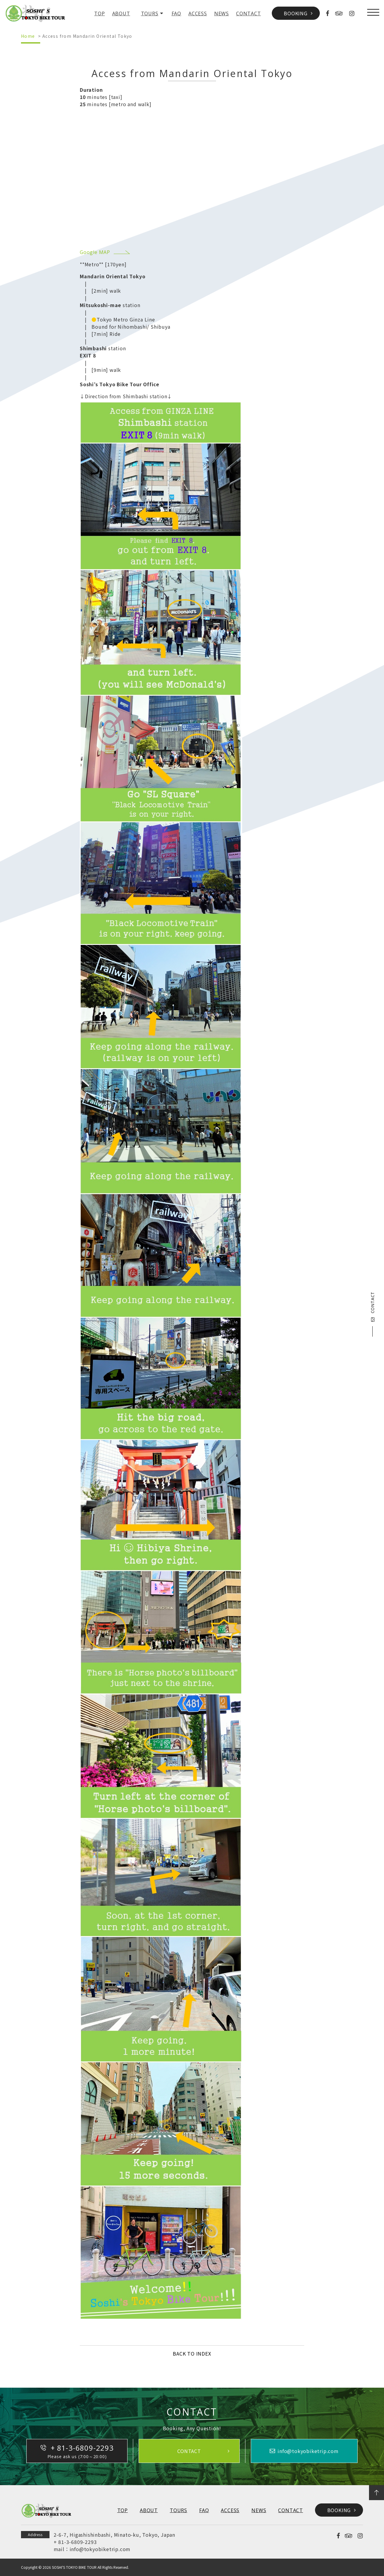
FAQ (176, 13)
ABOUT (121, 13)
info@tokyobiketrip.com (100, 2549)
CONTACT (248, 13)
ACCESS (197, 13)
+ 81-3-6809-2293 (75, 2541)
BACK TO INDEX (192, 2353)
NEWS (221, 13)
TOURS (149, 13)
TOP (99, 13)
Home (28, 36)
